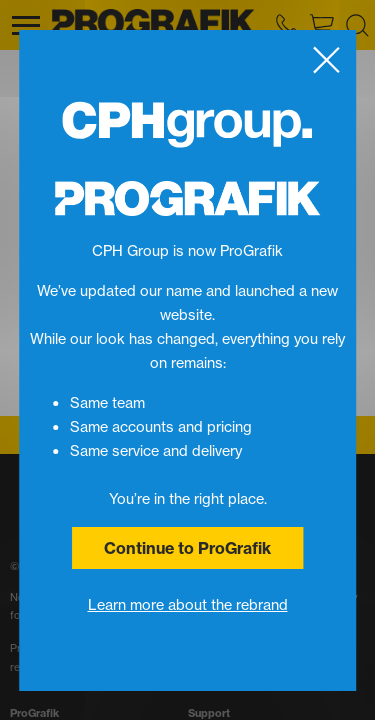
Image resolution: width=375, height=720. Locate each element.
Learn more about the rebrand (188, 605)
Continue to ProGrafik (187, 548)
